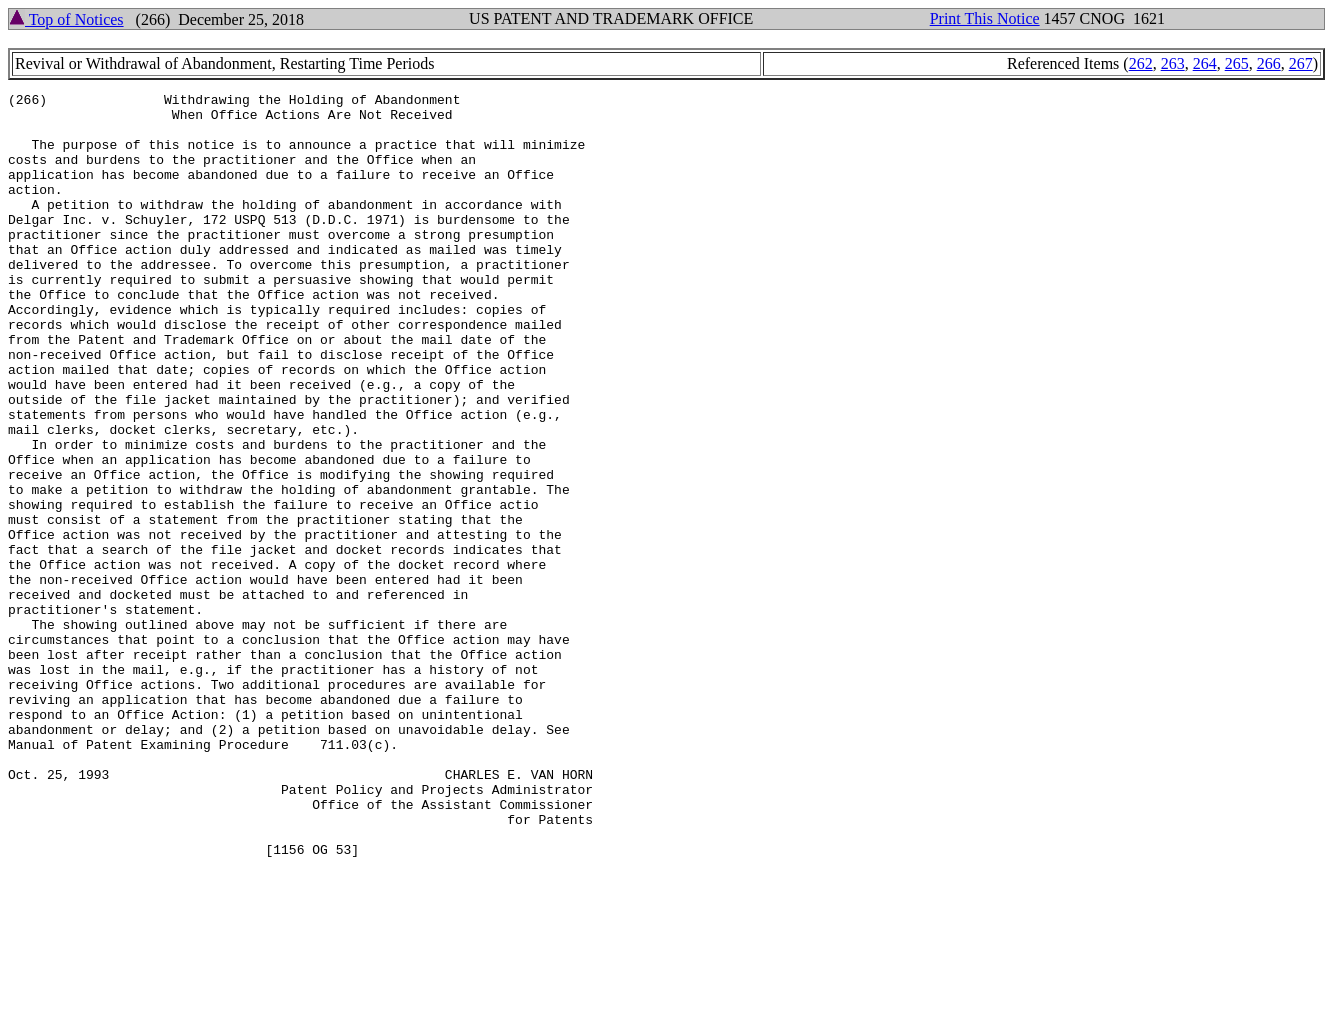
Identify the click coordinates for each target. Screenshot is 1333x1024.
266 (1269, 63)
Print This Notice (985, 18)
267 (1301, 63)
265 (1237, 63)
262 (1141, 63)
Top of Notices (66, 19)
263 (1173, 63)
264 (1205, 63)
